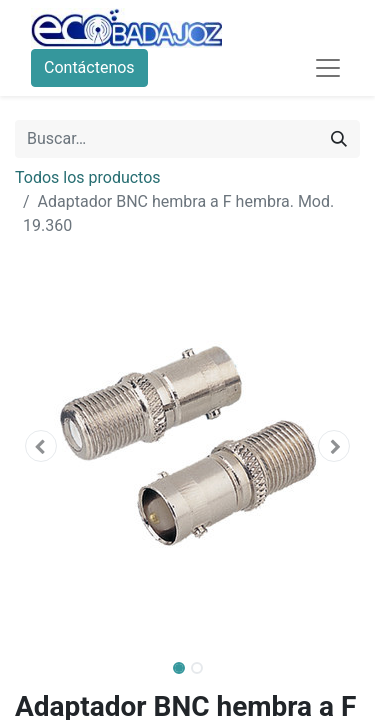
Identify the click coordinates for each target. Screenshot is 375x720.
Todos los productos (88, 177)
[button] (41, 446)
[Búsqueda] (339, 139)
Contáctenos (89, 67)
